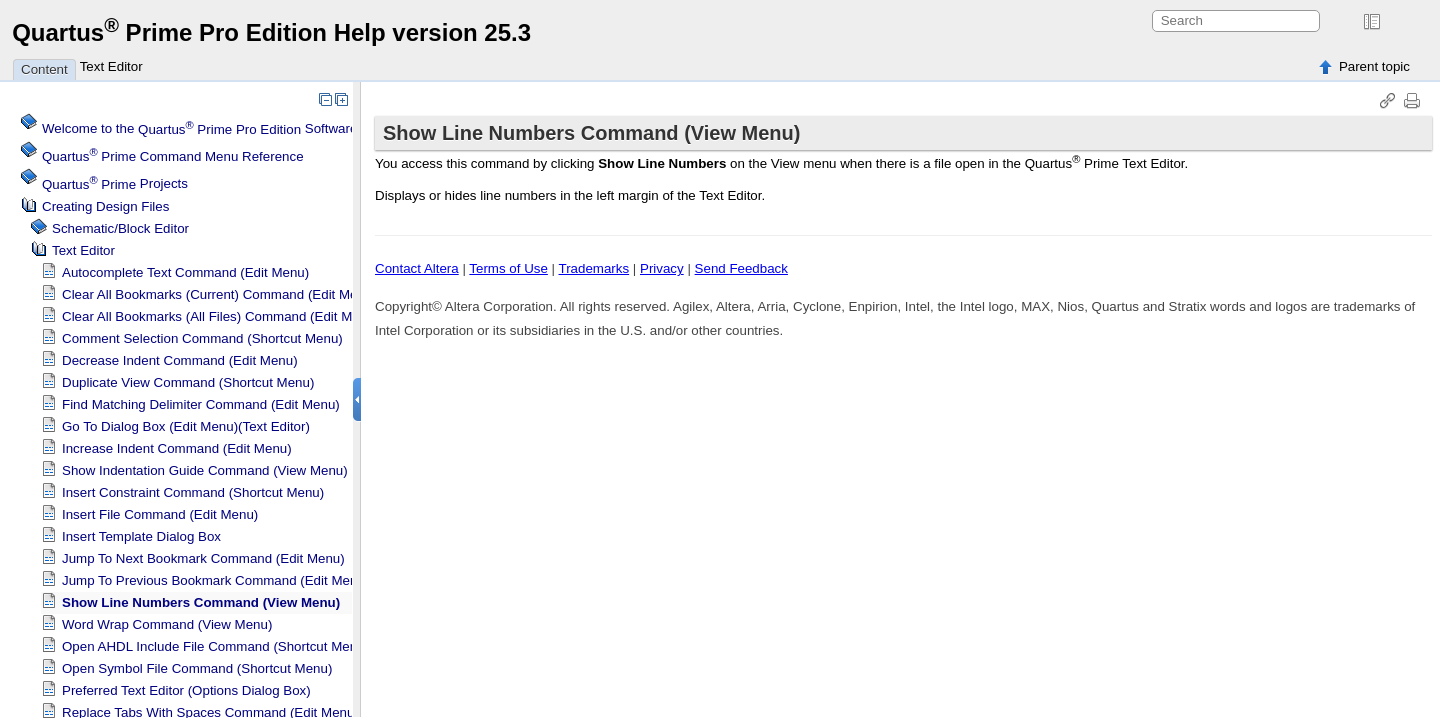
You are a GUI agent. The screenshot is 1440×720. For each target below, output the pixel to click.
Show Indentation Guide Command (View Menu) (205, 470)
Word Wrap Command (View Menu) (167, 624)
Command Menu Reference (173, 156)
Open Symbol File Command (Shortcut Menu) (197, 668)
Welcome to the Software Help (215, 129)
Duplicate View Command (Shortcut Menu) (188, 382)
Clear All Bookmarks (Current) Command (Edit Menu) (219, 294)
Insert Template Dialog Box (141, 536)
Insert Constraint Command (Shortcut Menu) (193, 492)
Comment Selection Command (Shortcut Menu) (202, 338)
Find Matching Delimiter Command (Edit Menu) (201, 404)
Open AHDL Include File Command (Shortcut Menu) (215, 646)
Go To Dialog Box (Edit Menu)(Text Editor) (186, 426)
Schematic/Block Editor (120, 228)
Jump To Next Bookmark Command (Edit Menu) (203, 558)
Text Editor (111, 66)
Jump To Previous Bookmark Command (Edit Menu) (215, 580)
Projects (115, 184)
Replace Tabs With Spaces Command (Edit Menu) (210, 712)
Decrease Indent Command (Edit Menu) (180, 360)
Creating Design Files (105, 206)
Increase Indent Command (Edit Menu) (177, 448)
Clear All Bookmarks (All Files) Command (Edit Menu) (220, 316)
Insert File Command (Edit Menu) (160, 514)
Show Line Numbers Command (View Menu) (201, 602)
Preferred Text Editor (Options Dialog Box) (186, 690)
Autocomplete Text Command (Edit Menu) (185, 272)
